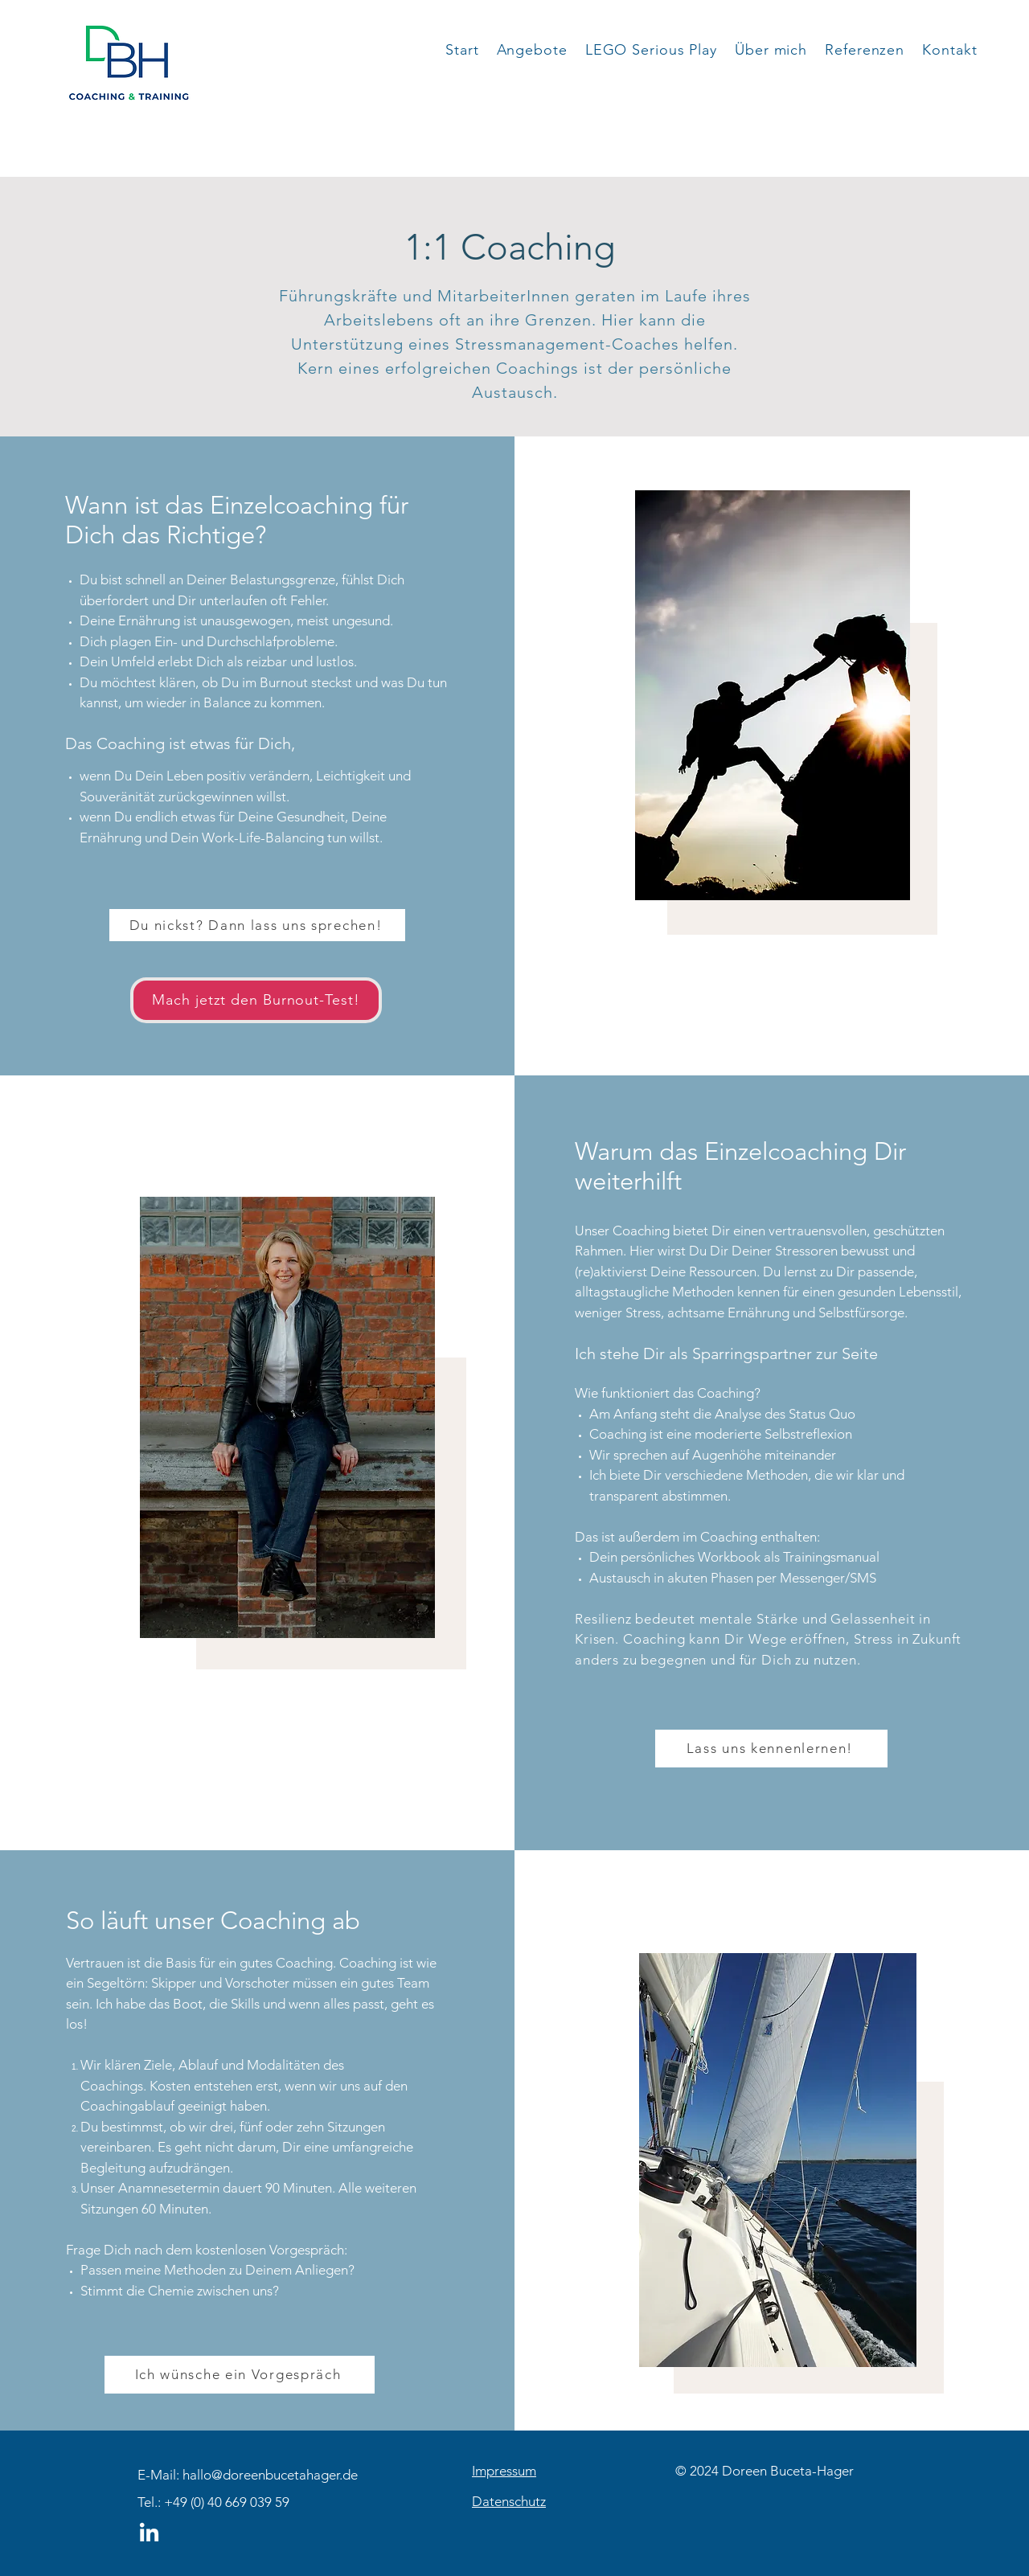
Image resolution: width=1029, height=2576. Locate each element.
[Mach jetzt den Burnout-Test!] (256, 1000)
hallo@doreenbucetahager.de (270, 2475)
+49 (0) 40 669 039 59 (226, 2502)
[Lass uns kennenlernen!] (771, 1748)
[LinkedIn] (149, 2533)
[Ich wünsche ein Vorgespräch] (240, 2375)
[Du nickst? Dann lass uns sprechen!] (257, 925)
